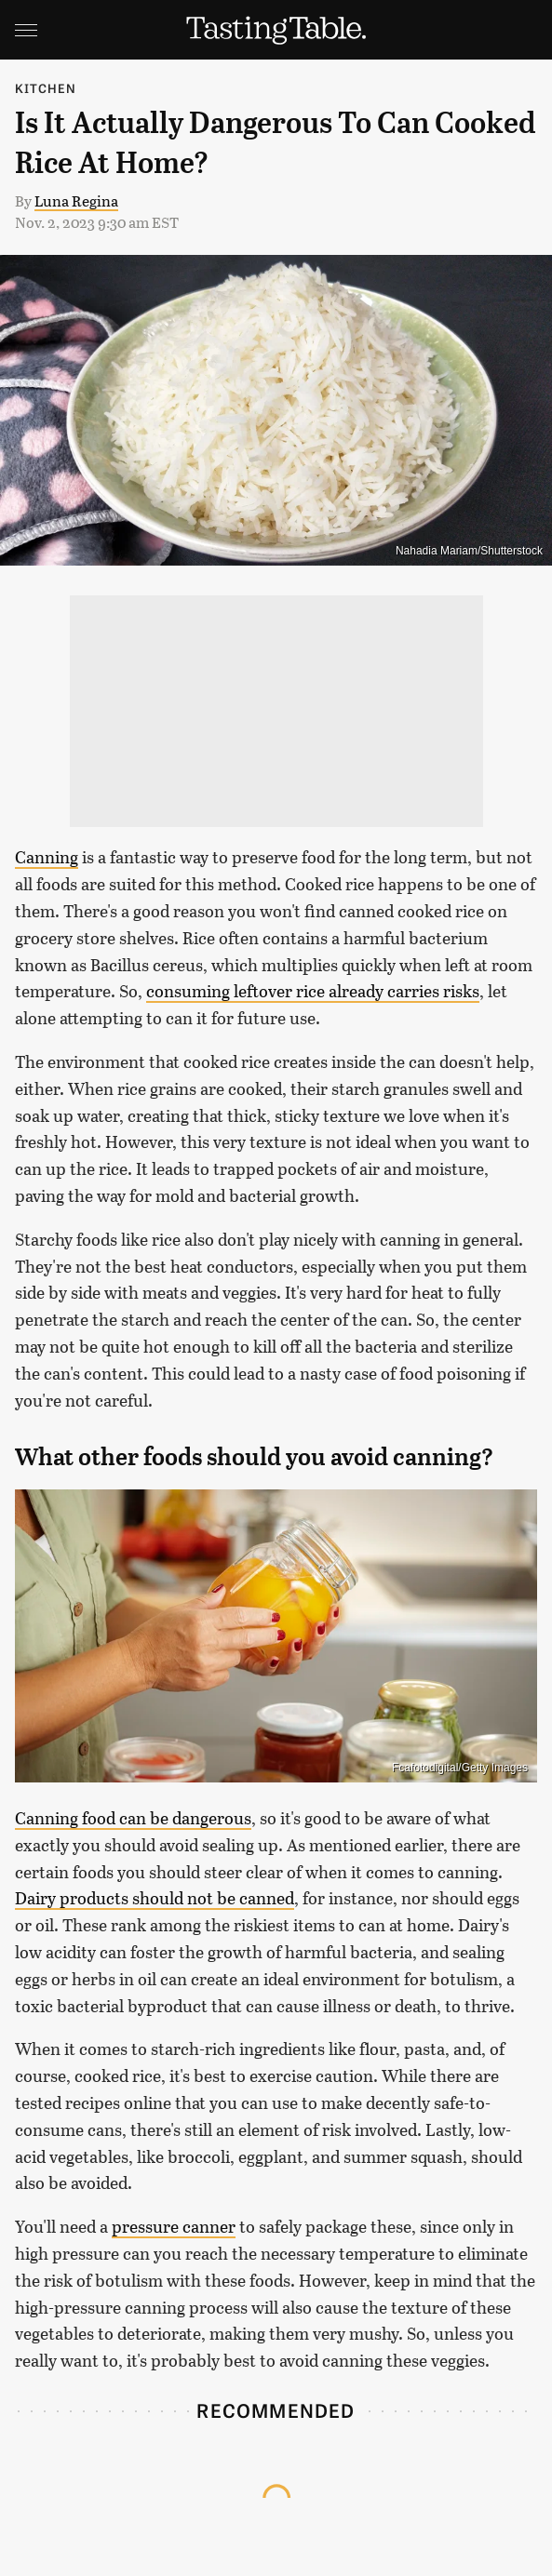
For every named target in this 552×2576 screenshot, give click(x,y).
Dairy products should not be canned (154, 1898)
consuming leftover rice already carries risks (312, 991)
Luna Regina (76, 200)
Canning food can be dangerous (133, 1818)
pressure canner (174, 2226)
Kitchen (45, 88)
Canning (46, 857)
